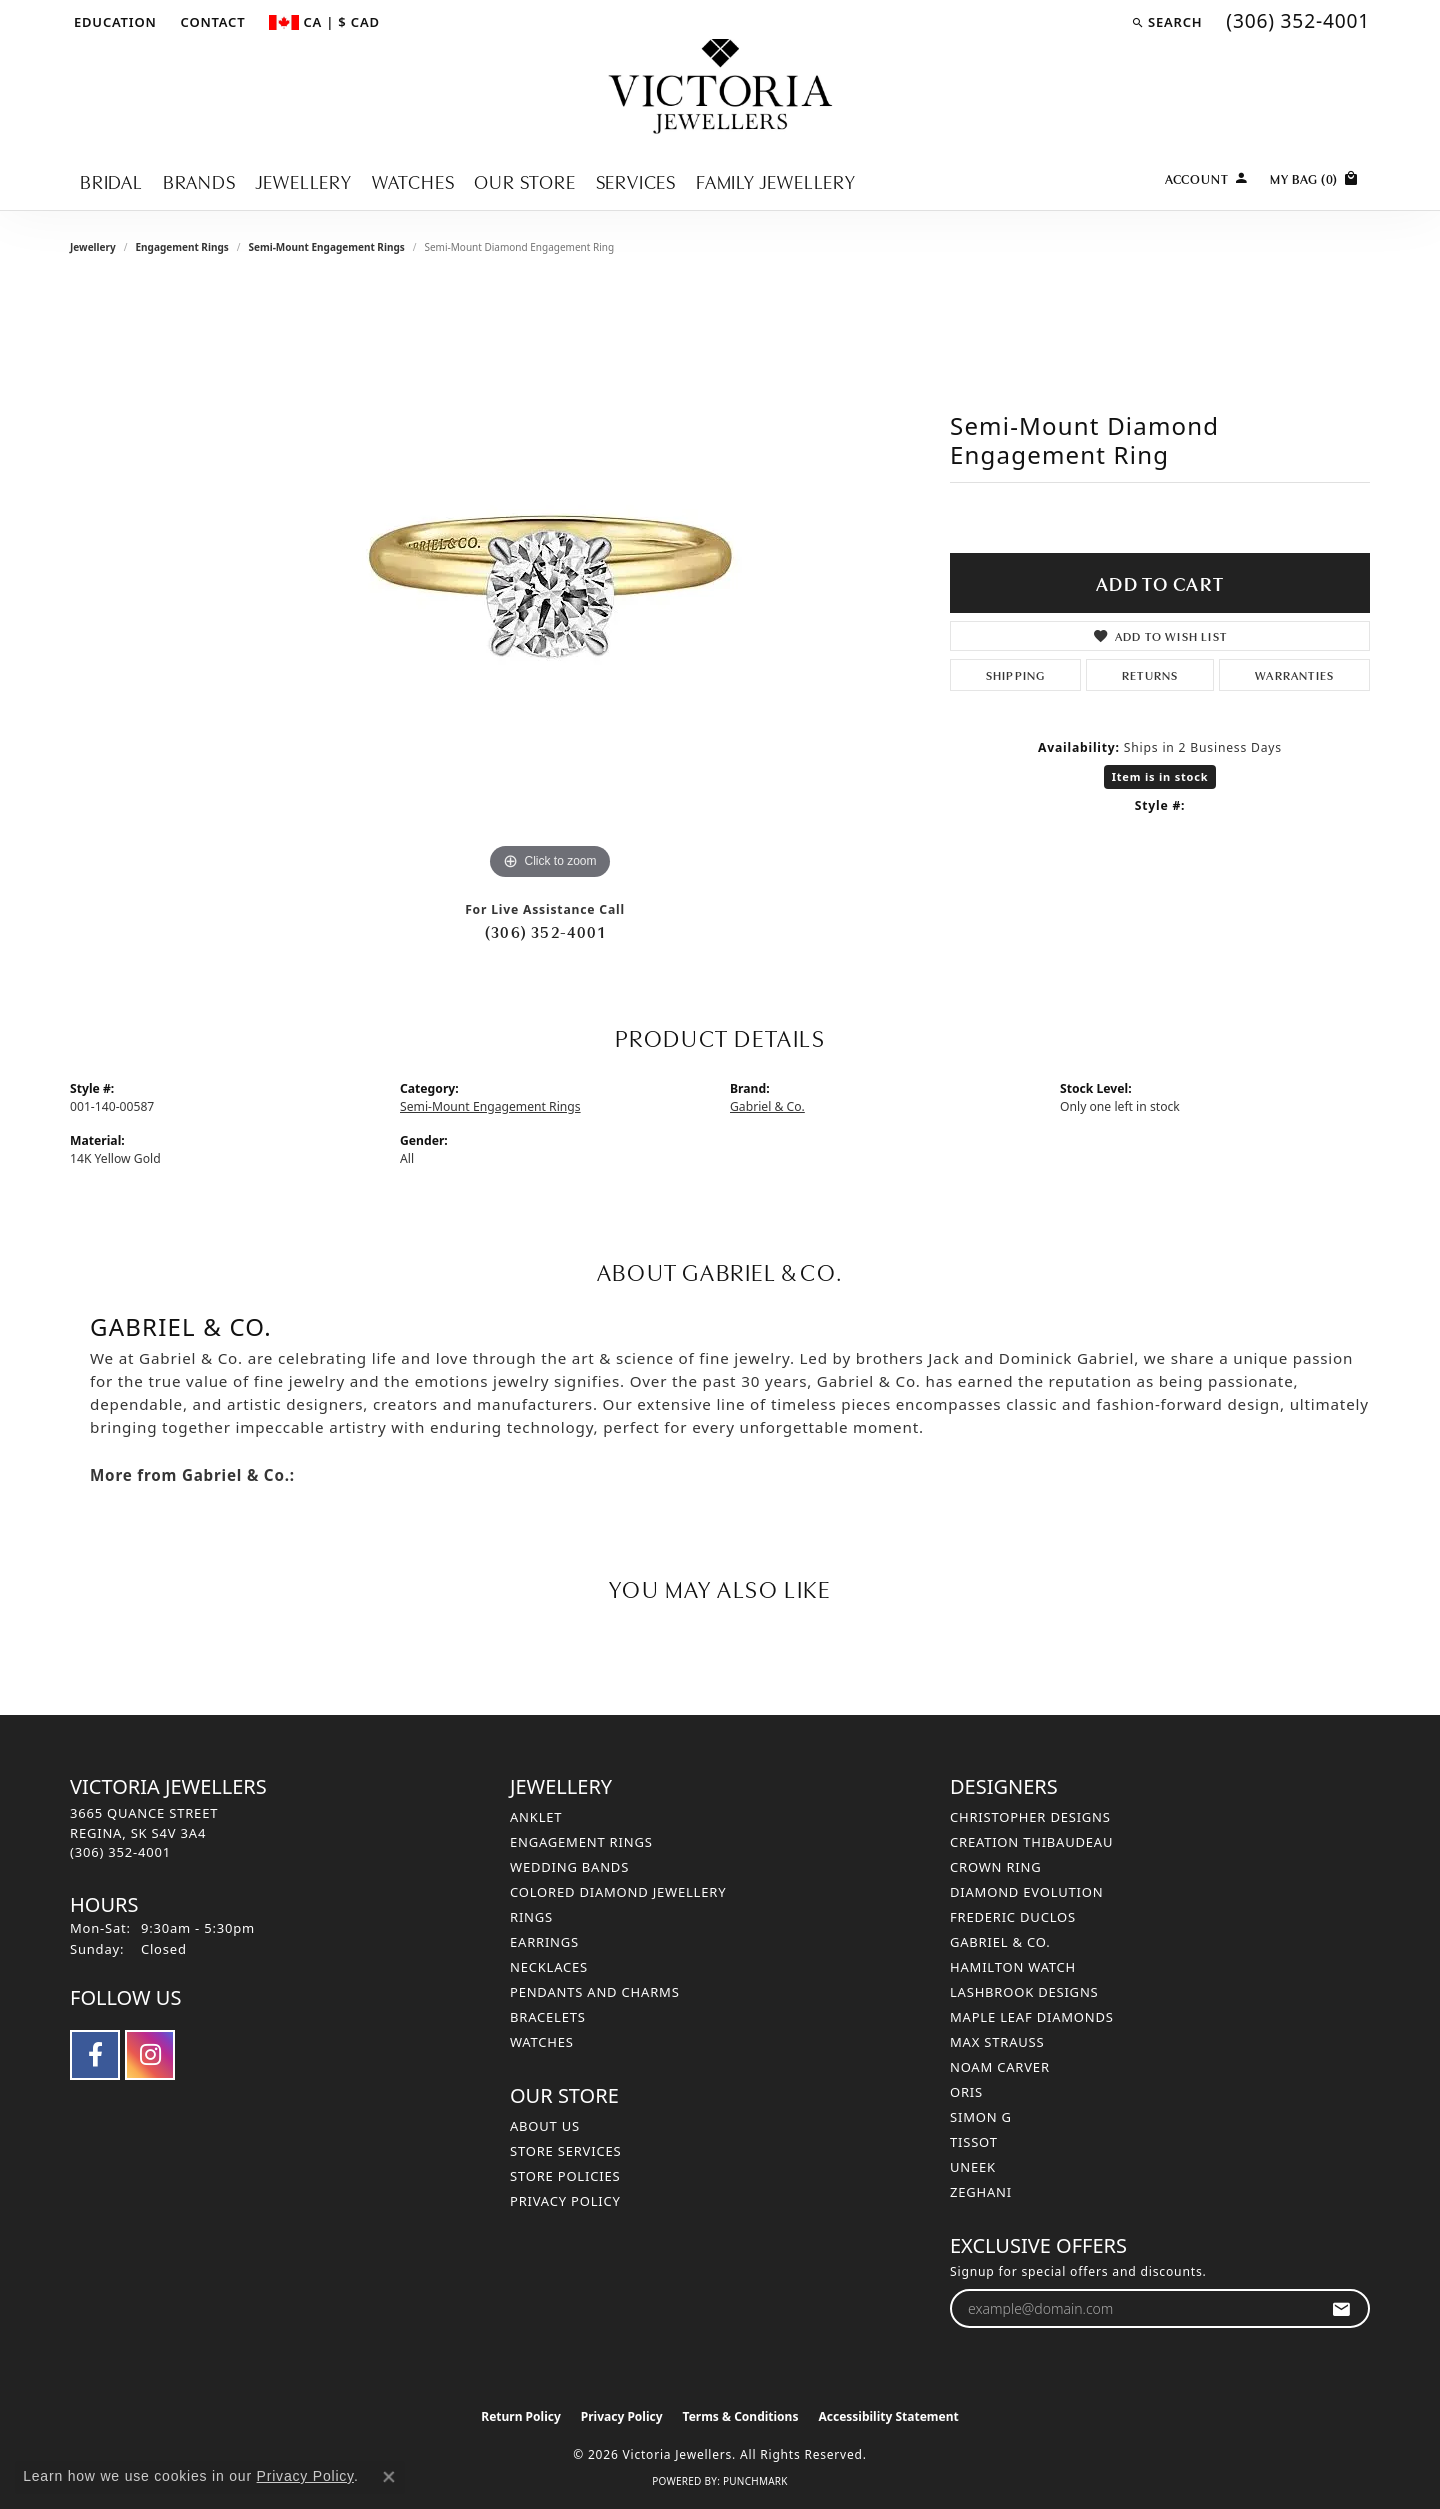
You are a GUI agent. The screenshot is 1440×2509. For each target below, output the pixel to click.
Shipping (1016, 674)
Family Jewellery (776, 180)
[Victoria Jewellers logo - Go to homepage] (720, 87)
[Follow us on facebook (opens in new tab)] (95, 2055)
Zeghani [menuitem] (981, 2192)
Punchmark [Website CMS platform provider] (755, 2481)
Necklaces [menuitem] (549, 1967)
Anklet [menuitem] (536, 1817)
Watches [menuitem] (542, 2042)
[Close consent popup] (389, 2477)
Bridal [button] (111, 180)
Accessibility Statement (888, 2416)
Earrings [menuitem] (544, 1942)
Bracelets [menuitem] (548, 2017)
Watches (413, 180)
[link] (211, 22)
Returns (1150, 674)
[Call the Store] (120, 1852)
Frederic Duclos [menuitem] (1013, 1917)
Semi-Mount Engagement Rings (326, 247)
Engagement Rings (181, 247)
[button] (113, 22)
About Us (545, 2126)
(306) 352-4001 (545, 931)
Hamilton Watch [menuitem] (1013, 1967)
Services (636, 180)
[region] (550, 585)
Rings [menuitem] (531, 1917)
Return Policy (521, 2416)
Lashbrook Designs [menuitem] (1024, 1992)
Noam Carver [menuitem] (1000, 2067)
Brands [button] (199, 180)
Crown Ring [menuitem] (996, 1867)
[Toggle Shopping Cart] (1315, 176)
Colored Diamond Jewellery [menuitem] (618, 1892)
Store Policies (565, 2176)
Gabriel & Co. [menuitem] (1000, 1942)
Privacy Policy (565, 2201)
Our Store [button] (524, 180)
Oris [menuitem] (966, 2092)
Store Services (565, 2151)
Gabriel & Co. (767, 1106)
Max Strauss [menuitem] (997, 2042)
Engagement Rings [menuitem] (581, 1842)
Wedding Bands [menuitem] (569, 1867)
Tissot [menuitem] (974, 2142)
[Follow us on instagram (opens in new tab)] (150, 2055)
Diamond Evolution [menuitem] (1026, 1892)
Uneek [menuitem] (973, 2167)
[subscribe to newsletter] (1341, 2308)
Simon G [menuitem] (981, 2117)
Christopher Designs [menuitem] (1030, 1817)
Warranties (1294, 674)
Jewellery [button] (304, 180)
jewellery (93, 247)
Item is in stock (1160, 776)
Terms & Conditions (741, 2416)
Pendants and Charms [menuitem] (595, 1992)
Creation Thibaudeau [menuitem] (1031, 1842)
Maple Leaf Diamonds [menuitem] (1032, 2017)
